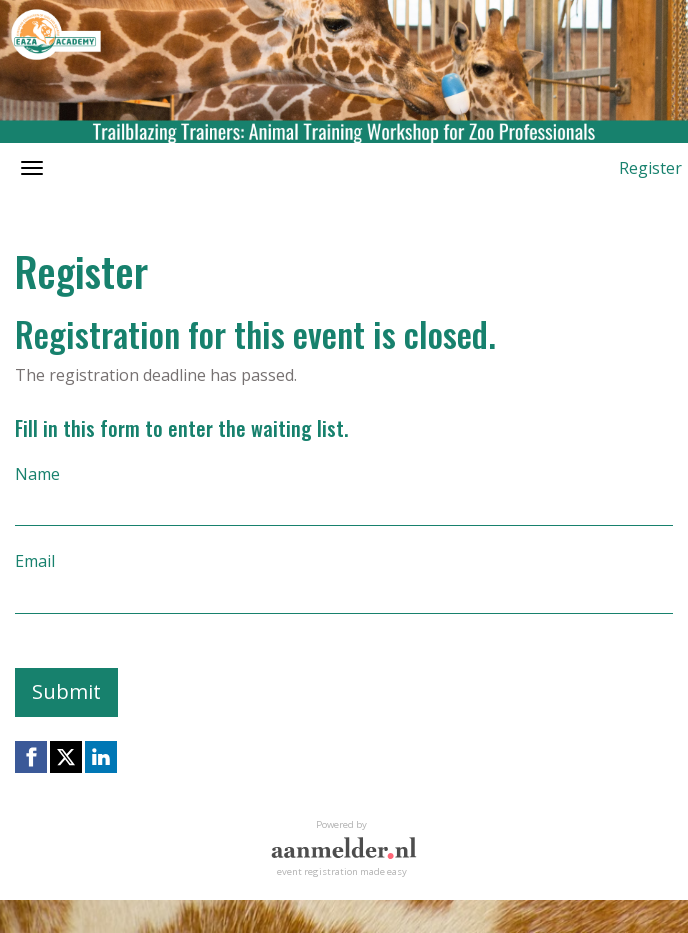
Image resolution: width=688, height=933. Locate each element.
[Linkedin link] (101, 757)
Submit (66, 691)
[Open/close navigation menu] (32, 168)
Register (650, 168)
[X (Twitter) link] (66, 757)
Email (35, 561)
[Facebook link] (31, 757)
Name (37, 474)
